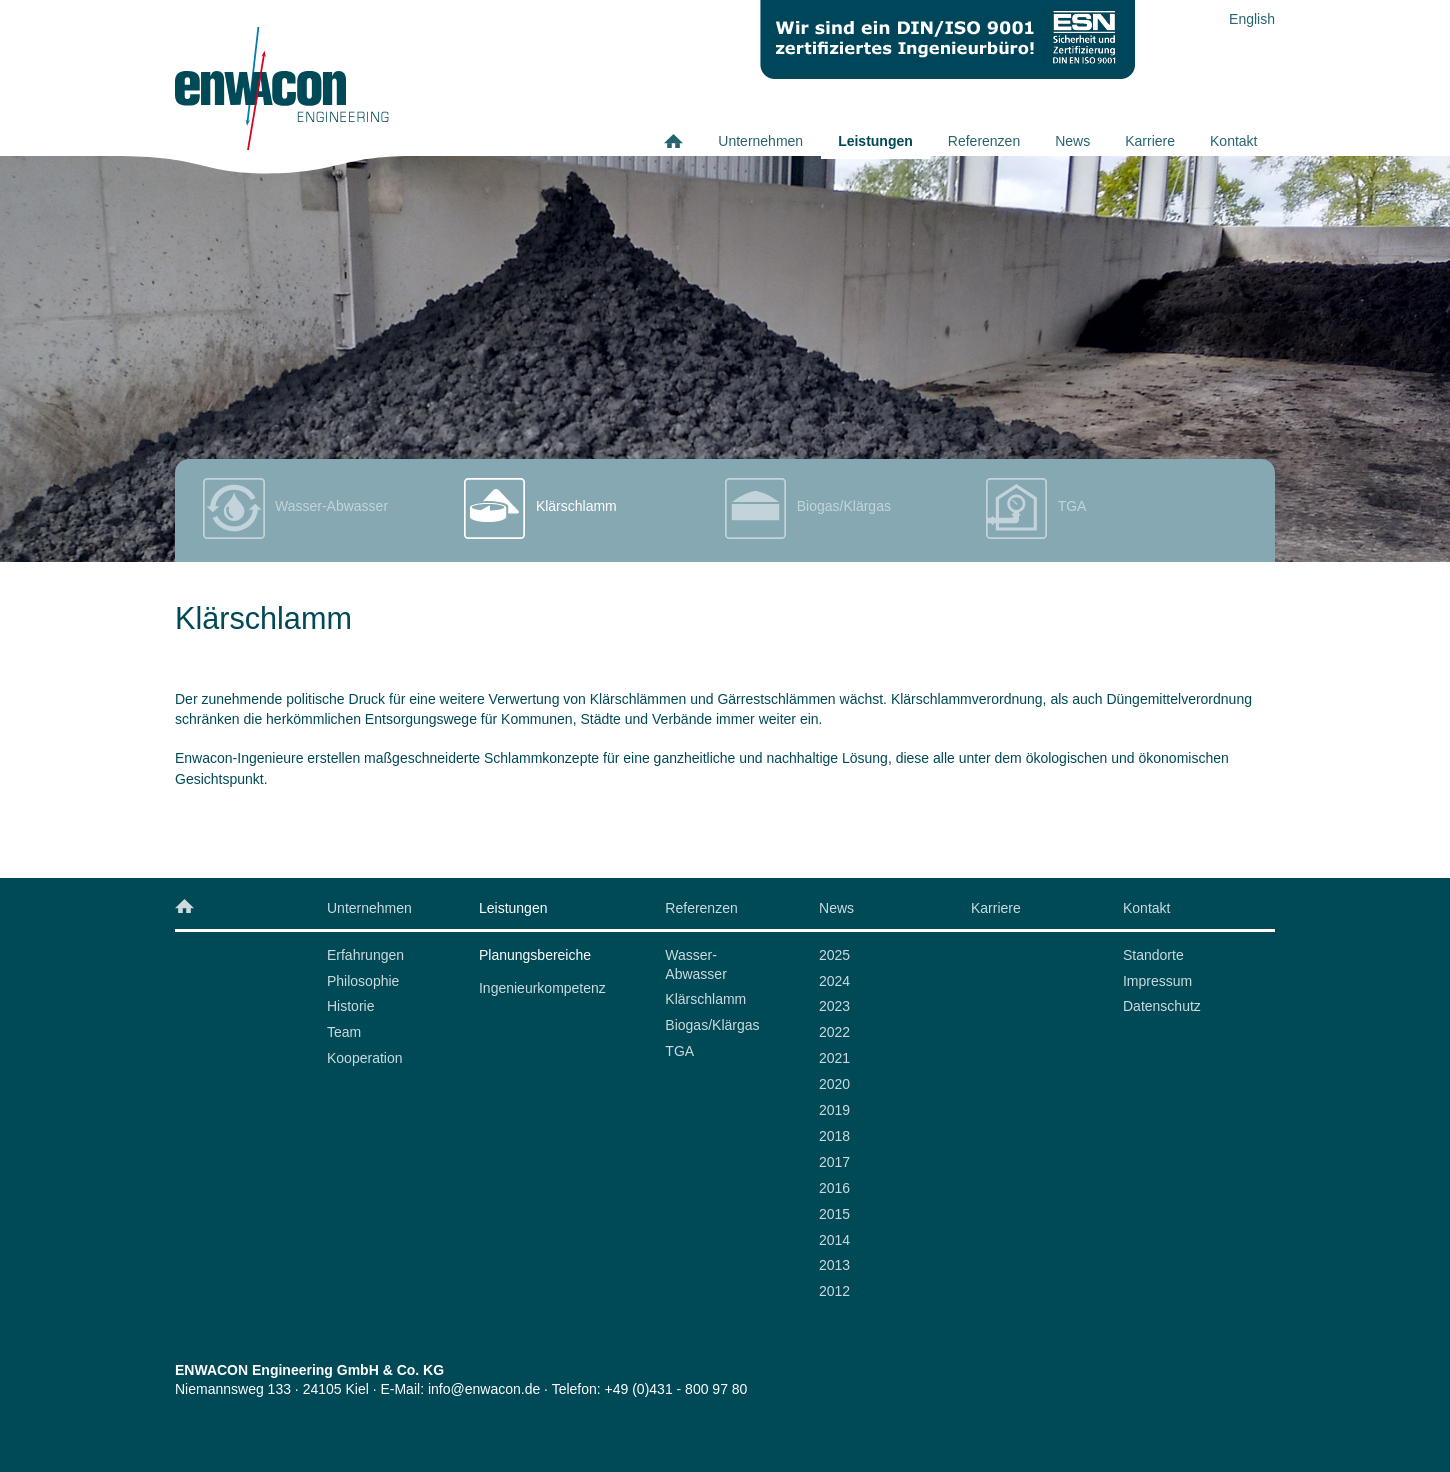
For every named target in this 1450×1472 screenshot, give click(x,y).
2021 (834, 1058)
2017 (834, 1162)
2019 (834, 1110)
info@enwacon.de (484, 1389)
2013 (834, 1265)
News (1072, 141)
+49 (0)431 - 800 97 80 (676, 1389)
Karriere (1150, 141)
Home (682, 141)
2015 (834, 1214)
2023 (834, 1006)
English (1252, 19)
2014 (834, 1240)
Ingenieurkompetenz (542, 988)
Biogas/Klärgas (712, 1025)
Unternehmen (760, 141)
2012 (834, 1291)
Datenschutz (1162, 1006)
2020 (834, 1084)
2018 (834, 1136)
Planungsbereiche (535, 955)
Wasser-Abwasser (695, 964)
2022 (834, 1032)
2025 (834, 955)
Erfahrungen (365, 955)
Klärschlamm (705, 999)
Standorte (1153, 955)
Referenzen (984, 141)
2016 (834, 1188)
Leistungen (875, 141)
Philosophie (363, 981)
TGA (679, 1051)
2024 (834, 981)
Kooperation (365, 1058)
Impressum (1157, 981)
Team (344, 1032)
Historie (350, 1006)
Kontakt (1233, 141)
